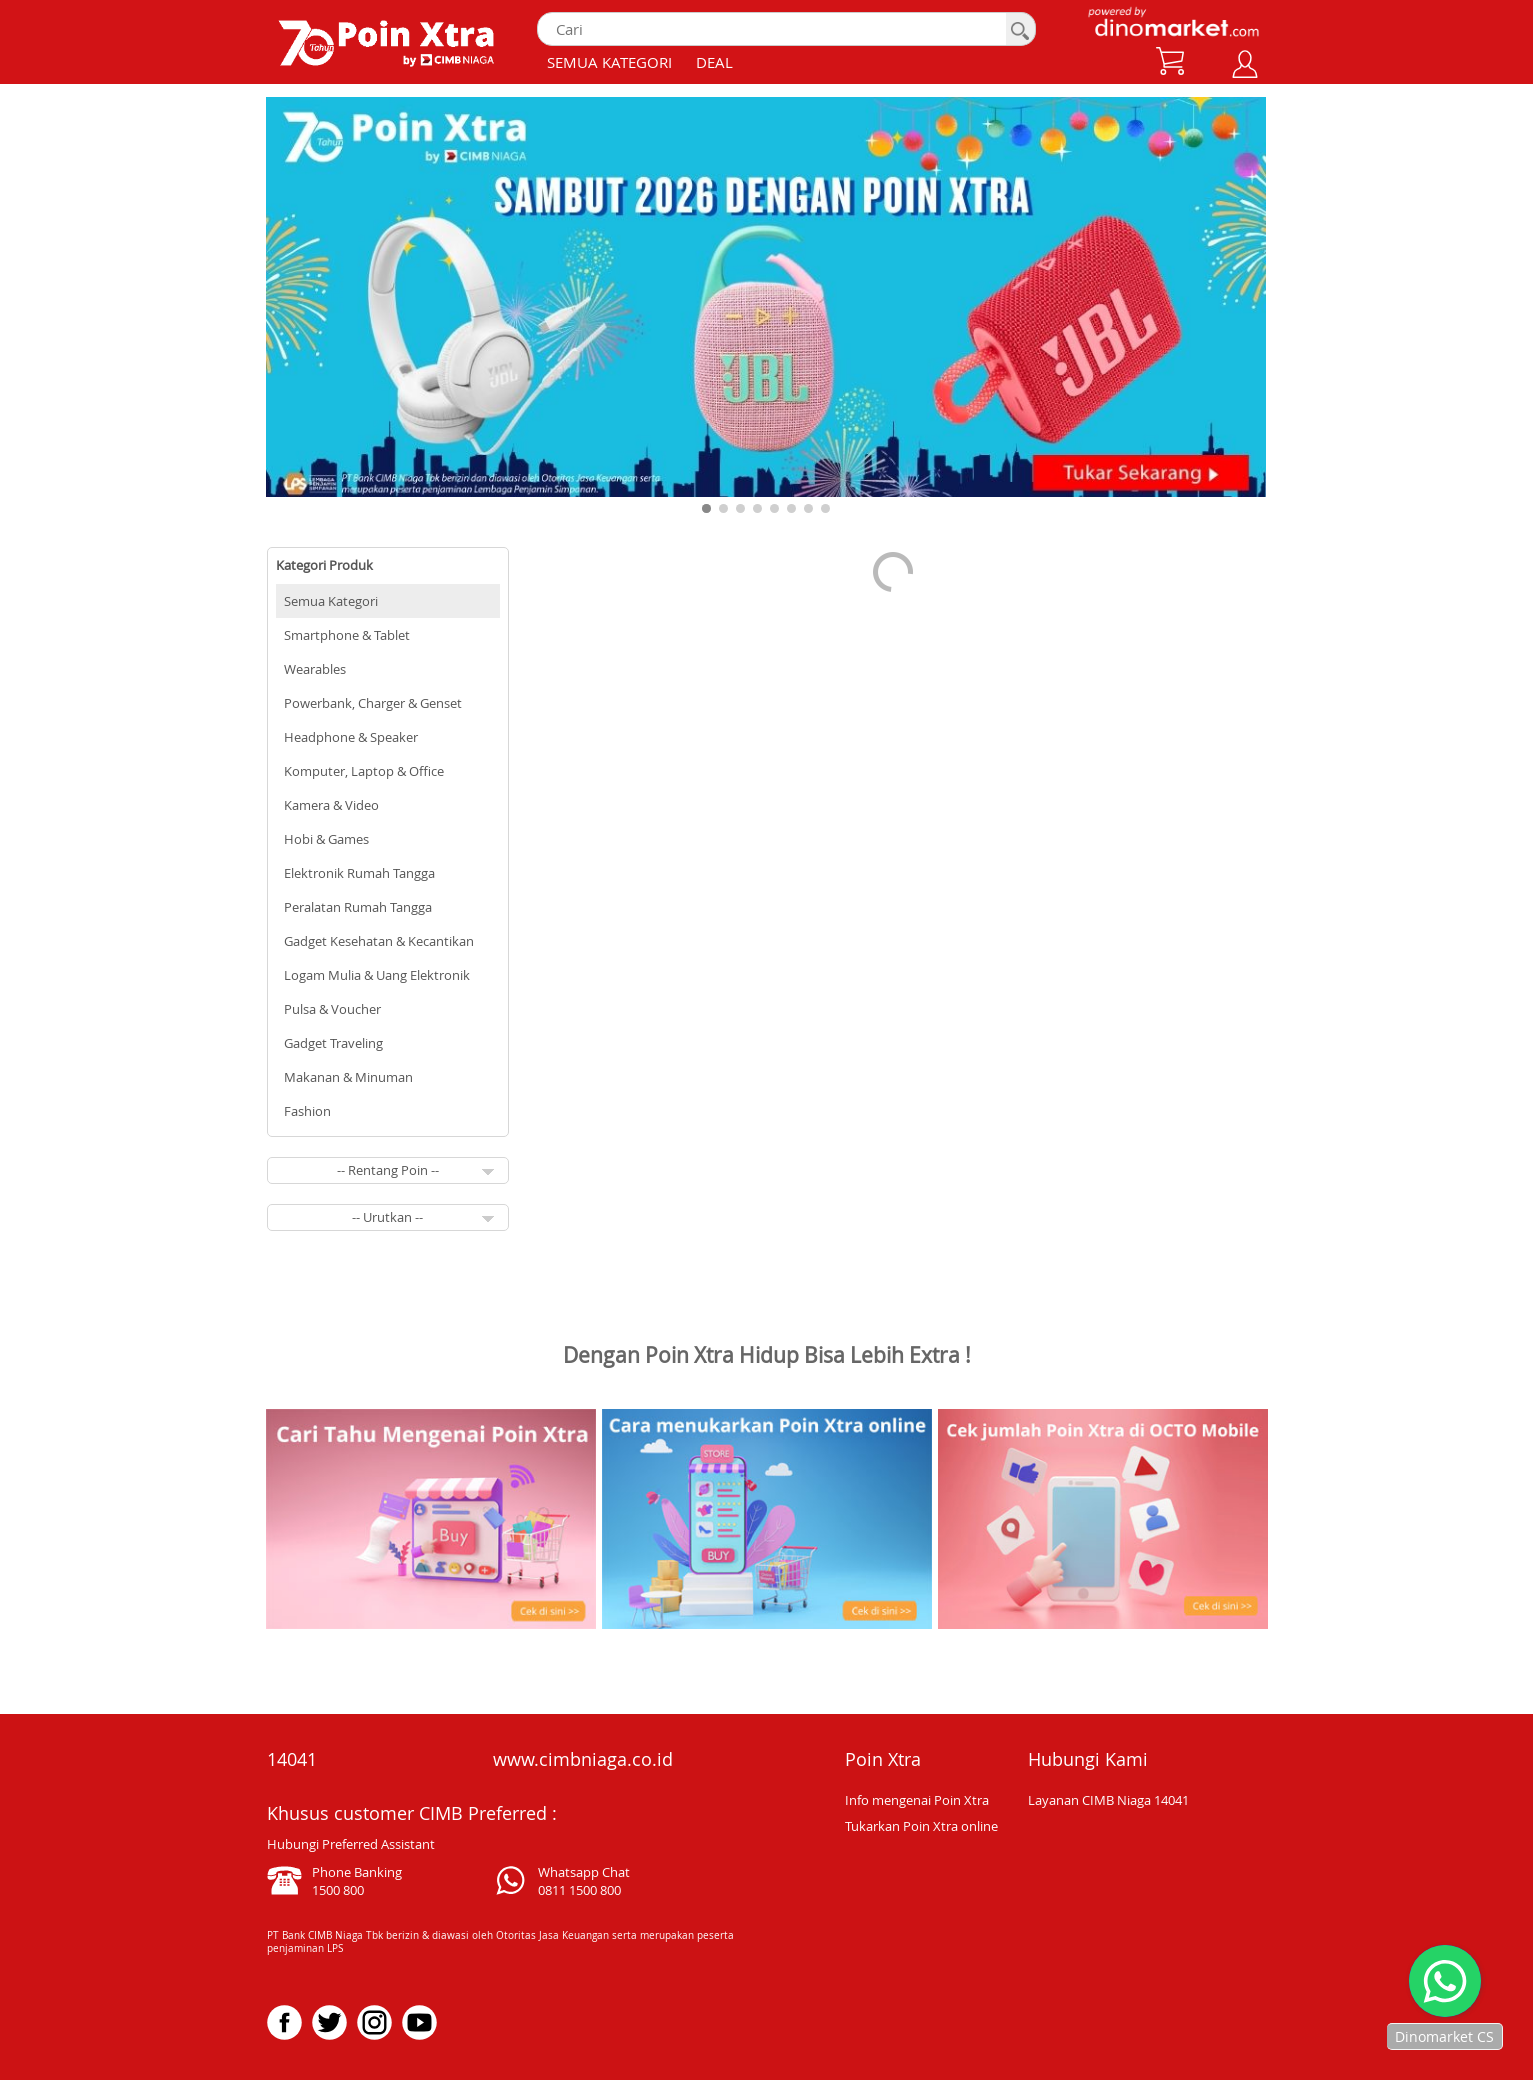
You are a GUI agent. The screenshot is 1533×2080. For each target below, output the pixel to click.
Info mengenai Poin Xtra (917, 1800)
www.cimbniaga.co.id (583, 1759)
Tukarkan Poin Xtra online (921, 1826)
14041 (292, 1759)
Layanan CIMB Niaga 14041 (1108, 1800)
